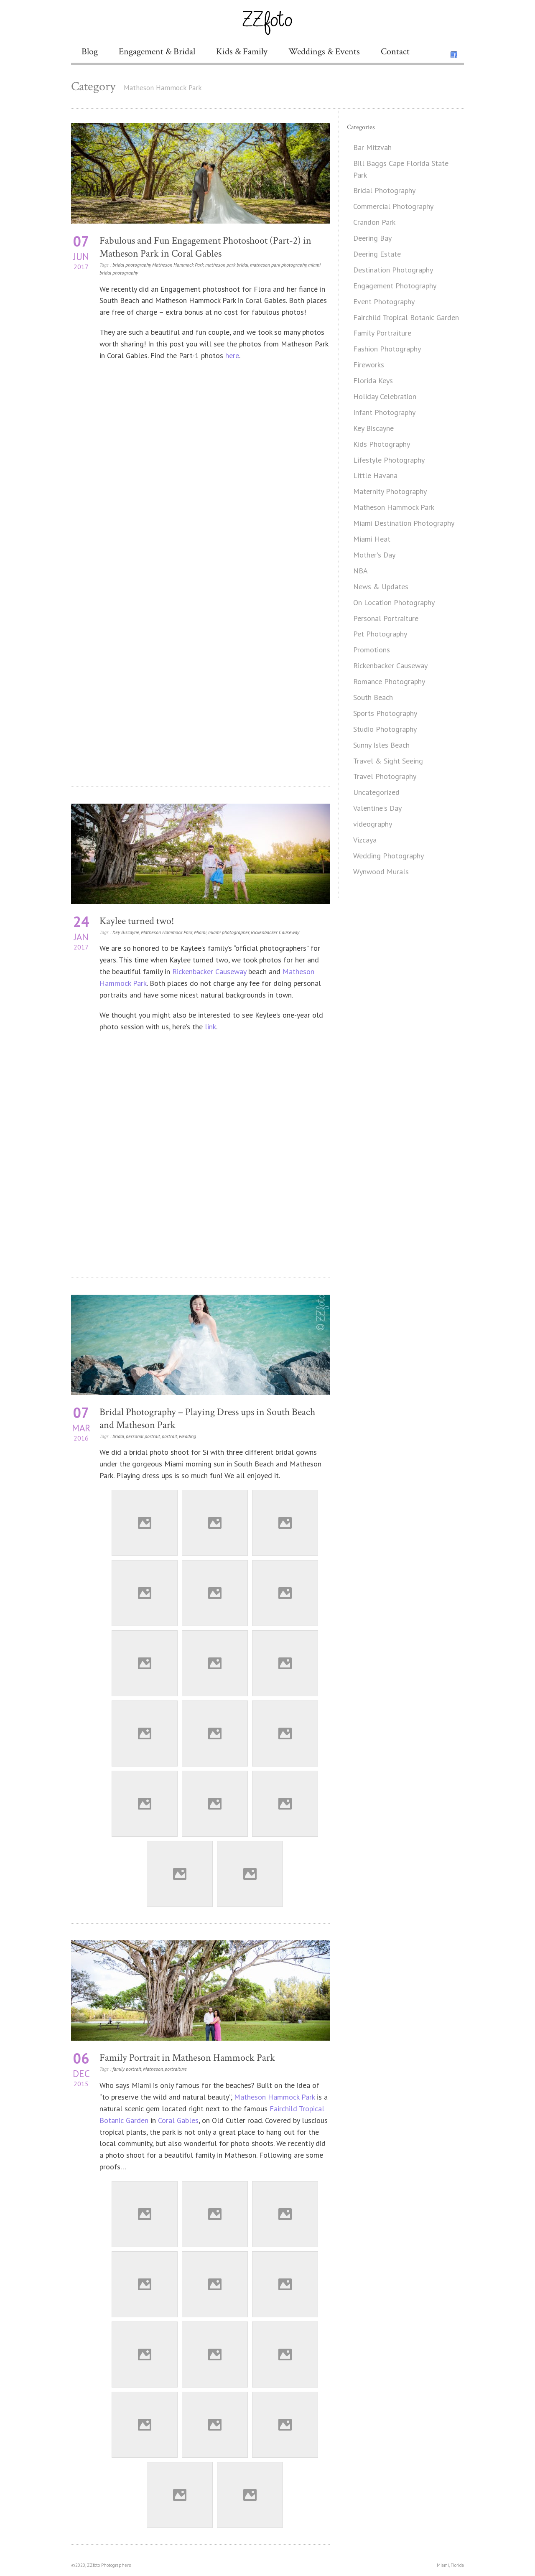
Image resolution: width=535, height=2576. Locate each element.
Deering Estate (377, 254)
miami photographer (228, 932)
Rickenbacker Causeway (275, 932)
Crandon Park (374, 222)
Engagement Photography (394, 285)
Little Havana (375, 475)
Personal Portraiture (385, 618)
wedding (187, 1436)
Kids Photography (381, 444)
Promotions (371, 649)
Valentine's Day (377, 808)
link (210, 1026)
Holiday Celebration (384, 396)
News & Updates (380, 586)
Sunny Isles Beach (381, 745)
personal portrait (143, 1436)
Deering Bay (372, 238)
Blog (90, 52)
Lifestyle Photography (389, 460)
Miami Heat (371, 539)
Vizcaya (365, 840)
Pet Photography (380, 634)
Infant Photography (384, 412)
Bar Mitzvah (372, 147)
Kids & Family (242, 52)
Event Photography (384, 301)
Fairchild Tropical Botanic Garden (406, 317)
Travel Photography (384, 776)
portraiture (176, 2069)
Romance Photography (389, 681)
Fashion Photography (387, 349)
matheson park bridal (226, 265)
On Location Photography (394, 602)
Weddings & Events (324, 52)
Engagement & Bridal (157, 52)
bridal (118, 1436)
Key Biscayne (125, 932)
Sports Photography (385, 713)
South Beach (373, 697)
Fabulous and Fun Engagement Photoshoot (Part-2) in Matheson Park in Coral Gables (205, 247)
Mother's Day (374, 555)
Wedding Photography (388, 855)
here (232, 355)
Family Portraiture (382, 333)
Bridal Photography (384, 190)
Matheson (153, 2069)
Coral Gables (178, 2120)
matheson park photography (278, 265)
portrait (169, 1436)
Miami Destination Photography (403, 523)
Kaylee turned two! (136, 920)
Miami (200, 932)
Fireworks (368, 364)
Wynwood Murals (381, 871)
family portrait (126, 2069)
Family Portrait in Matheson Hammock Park (187, 2057)
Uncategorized (376, 792)
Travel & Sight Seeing (388, 761)
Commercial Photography (393, 206)
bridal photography (131, 265)
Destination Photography (393, 270)
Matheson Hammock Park (178, 265)
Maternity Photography (390, 491)
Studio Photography (385, 729)
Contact (395, 52)
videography (372, 824)
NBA (360, 570)
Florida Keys (373, 380)
